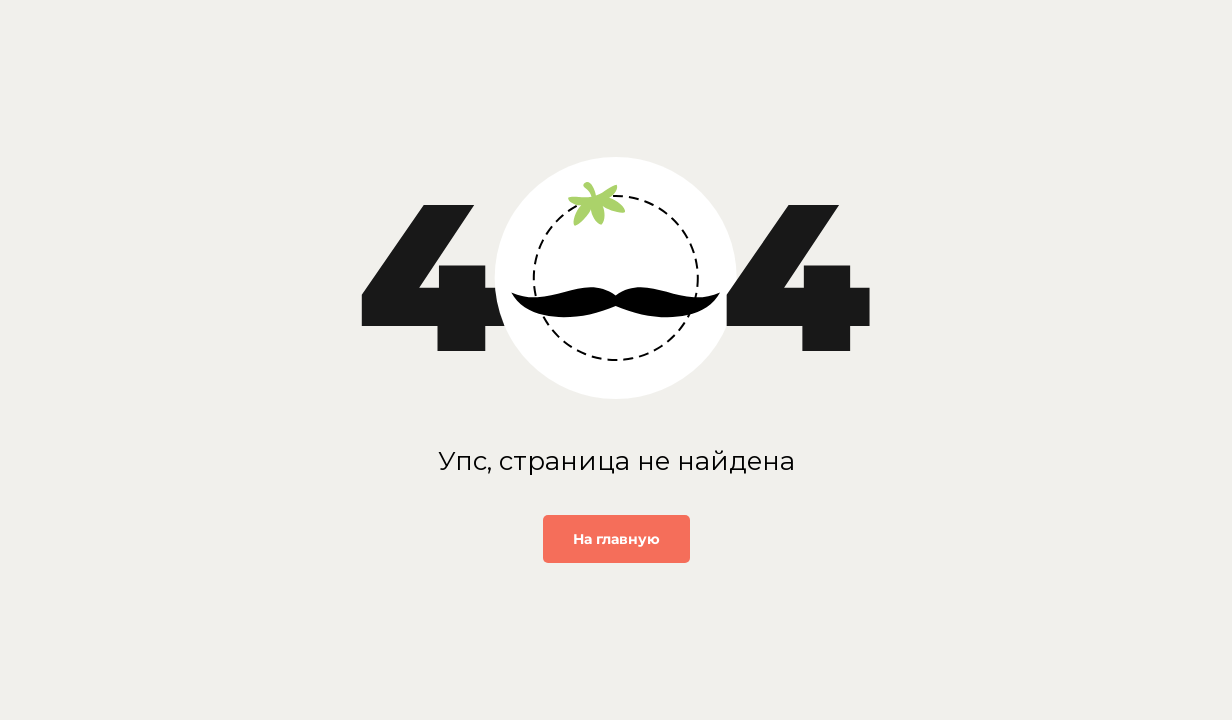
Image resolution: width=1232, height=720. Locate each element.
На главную (616, 539)
